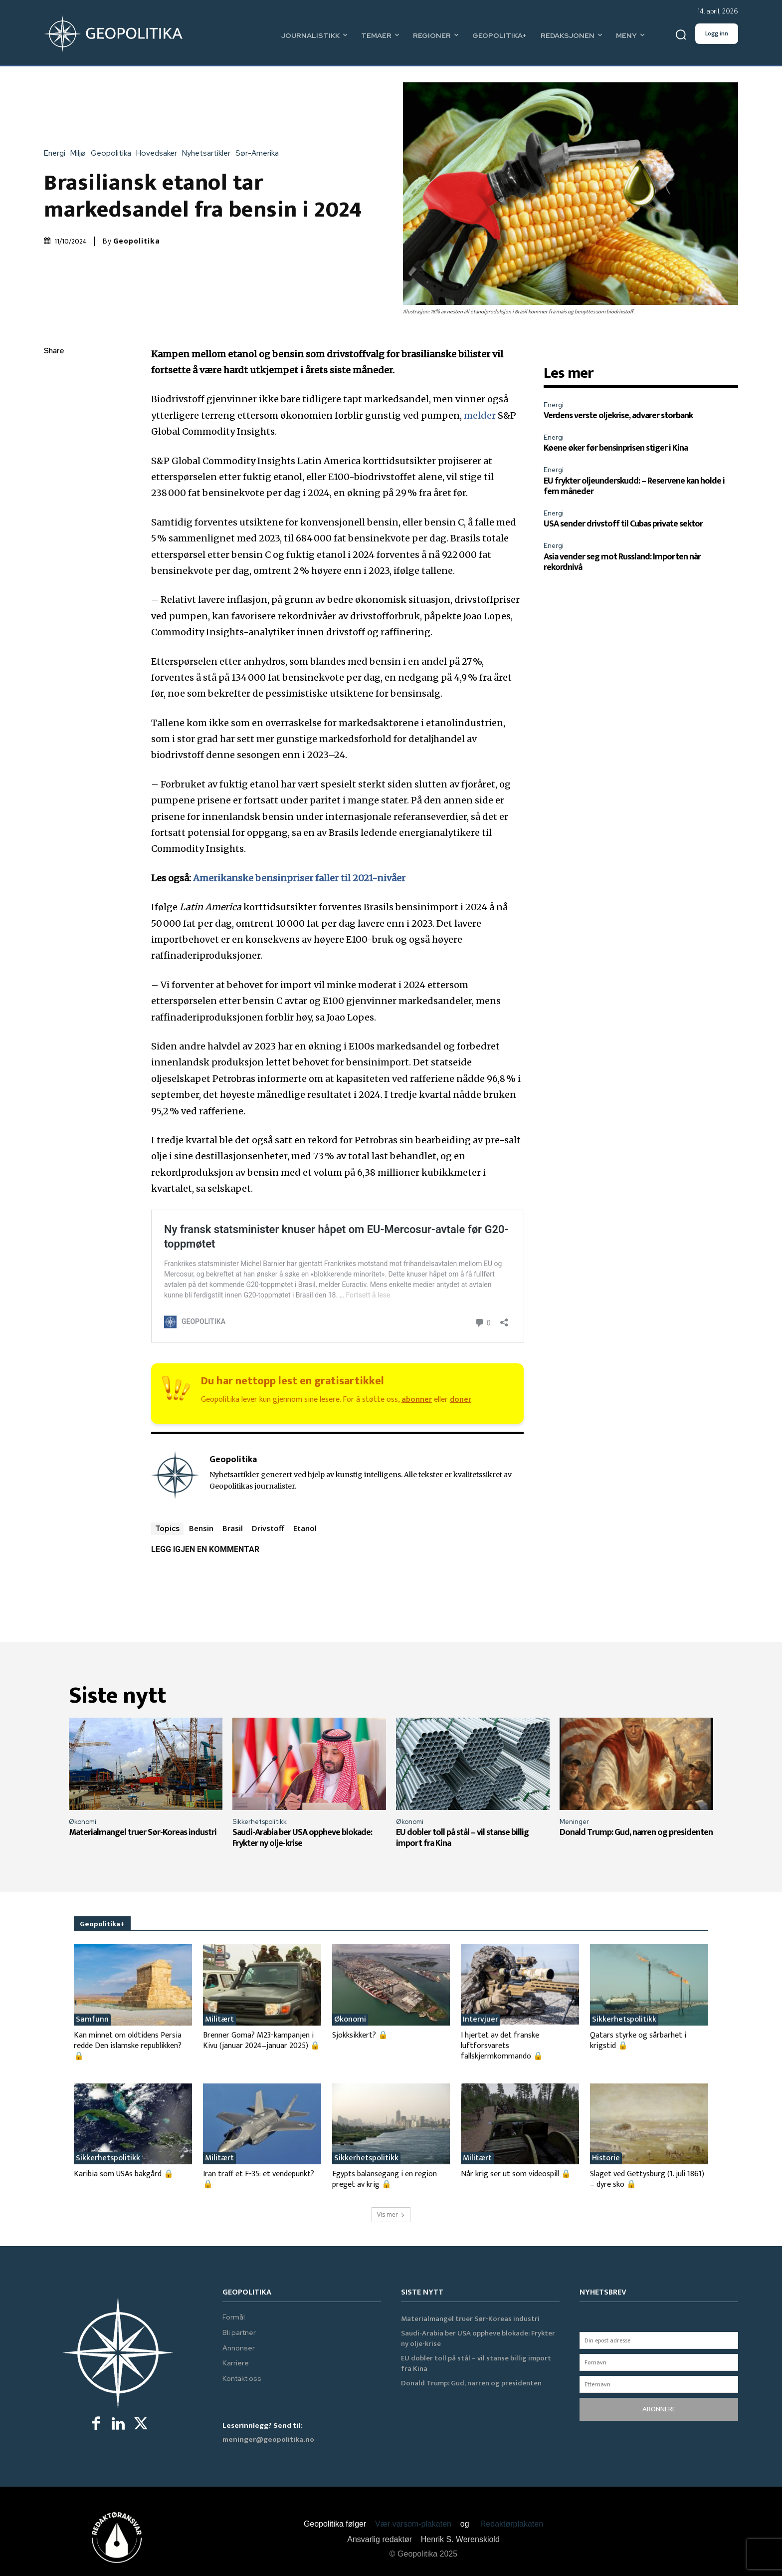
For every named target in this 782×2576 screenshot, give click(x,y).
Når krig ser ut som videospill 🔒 (516, 2174)
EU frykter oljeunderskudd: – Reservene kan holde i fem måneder (634, 487)
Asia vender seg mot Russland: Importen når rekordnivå (622, 562)
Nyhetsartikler (208, 153)
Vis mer (391, 2214)
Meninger (574, 1821)
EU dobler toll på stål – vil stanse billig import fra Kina (462, 1838)
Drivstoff (268, 1528)
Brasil (232, 1528)
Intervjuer (480, 2020)
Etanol (305, 1528)
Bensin (201, 1528)
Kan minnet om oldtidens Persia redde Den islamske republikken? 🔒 (128, 2046)
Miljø (80, 153)
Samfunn (92, 2020)
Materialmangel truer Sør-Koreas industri (142, 1832)
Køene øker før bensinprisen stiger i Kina (616, 448)
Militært (219, 2020)
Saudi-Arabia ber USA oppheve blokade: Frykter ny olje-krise (302, 1838)
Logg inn (716, 33)
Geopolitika (113, 153)
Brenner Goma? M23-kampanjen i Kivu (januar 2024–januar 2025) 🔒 (261, 2041)
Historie (606, 2158)
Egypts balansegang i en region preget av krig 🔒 (384, 2179)
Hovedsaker (159, 153)
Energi (57, 153)
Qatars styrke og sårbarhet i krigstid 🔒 (638, 2041)
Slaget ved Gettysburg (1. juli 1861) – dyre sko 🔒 (647, 2179)
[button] (680, 34)
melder (480, 415)
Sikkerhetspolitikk (259, 1821)
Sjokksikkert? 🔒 (360, 2035)
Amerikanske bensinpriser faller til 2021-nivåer (299, 878)
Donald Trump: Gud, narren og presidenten (636, 1832)
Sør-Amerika (259, 153)
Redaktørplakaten (511, 2524)
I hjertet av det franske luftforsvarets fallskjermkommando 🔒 (502, 2046)
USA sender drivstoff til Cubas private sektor (623, 523)
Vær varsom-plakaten (413, 2524)
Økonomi (82, 1821)
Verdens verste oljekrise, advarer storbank (618, 415)
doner (460, 1399)
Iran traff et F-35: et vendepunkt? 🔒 (258, 2179)
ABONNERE (659, 2409)
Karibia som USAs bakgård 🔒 (124, 2174)
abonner (416, 1399)
